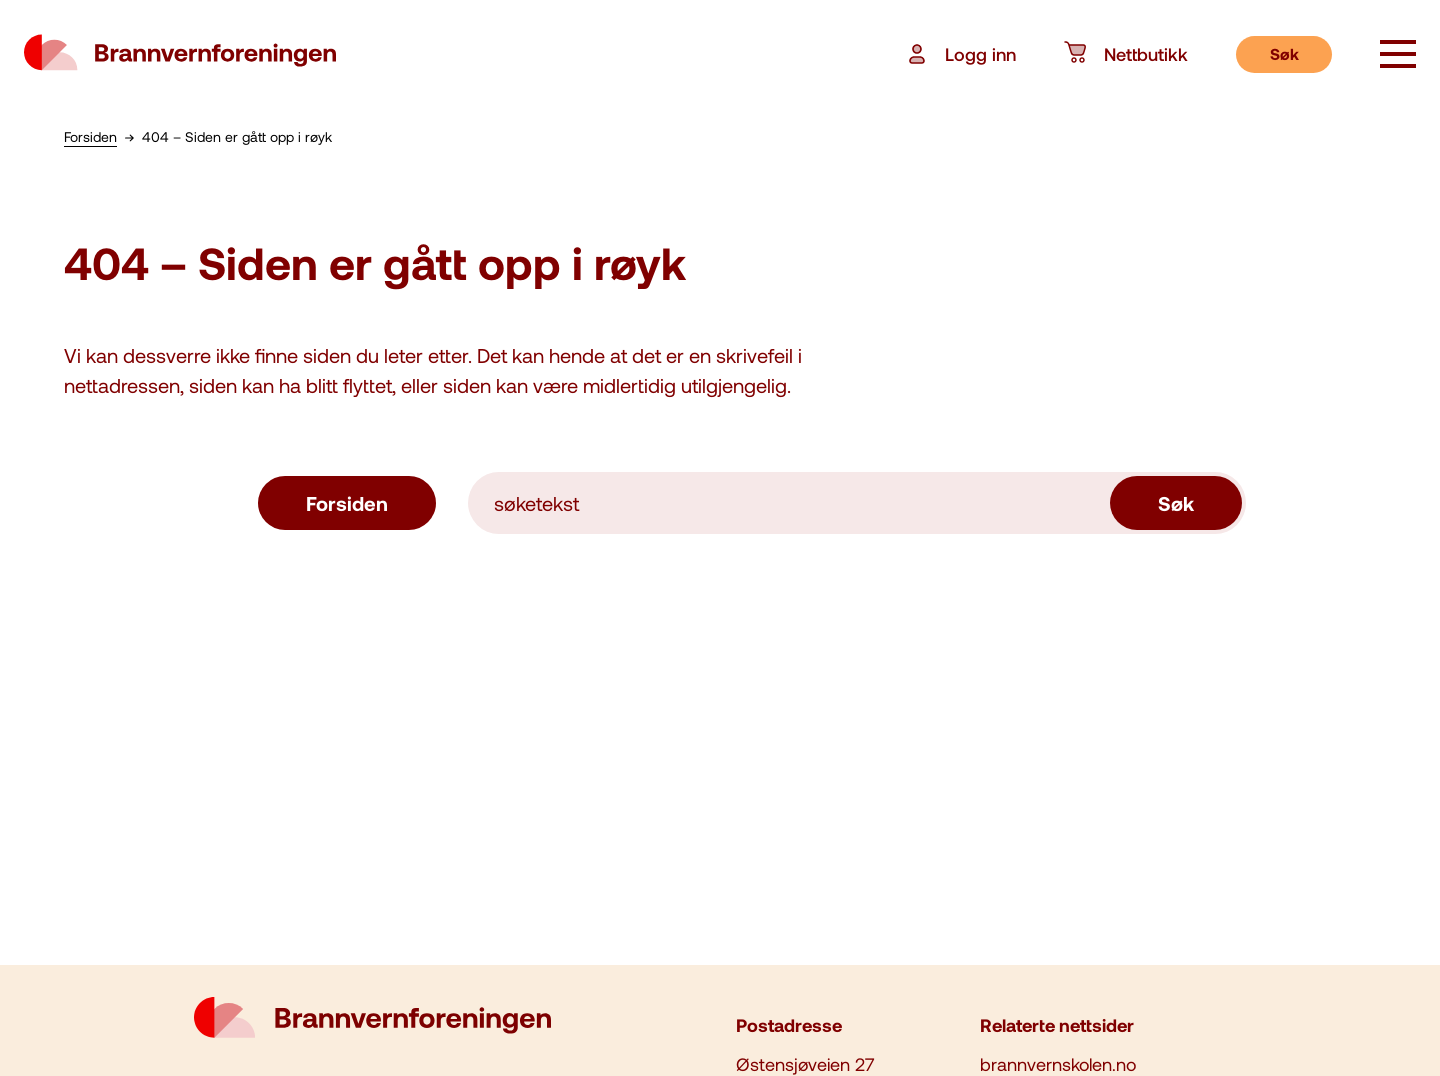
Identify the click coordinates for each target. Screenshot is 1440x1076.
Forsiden (347, 503)
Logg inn (960, 54)
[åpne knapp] (1398, 56)
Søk (1284, 53)
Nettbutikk (1126, 54)
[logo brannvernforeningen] (180, 54)
